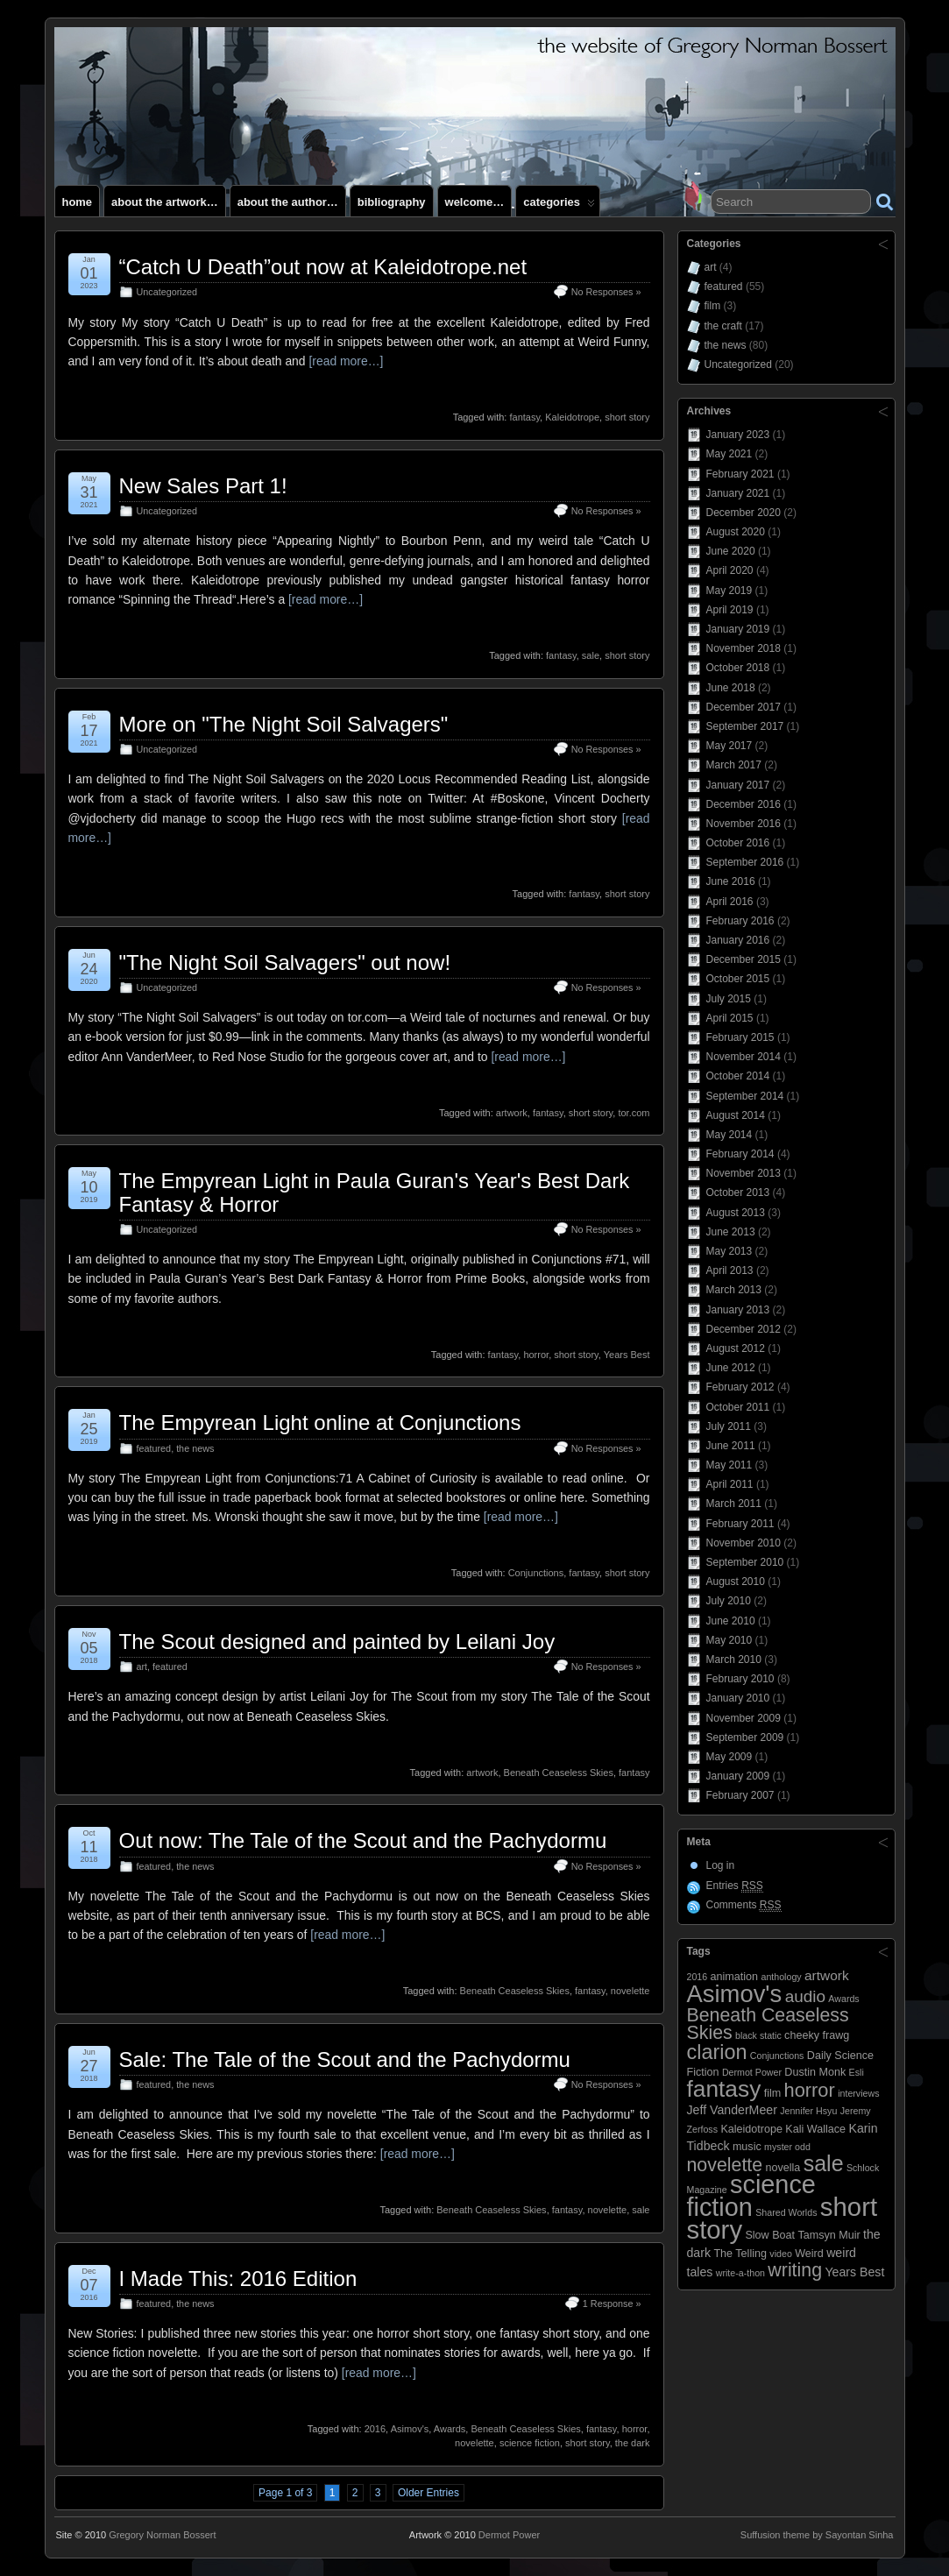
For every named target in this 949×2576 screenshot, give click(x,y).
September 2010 (745, 1562)
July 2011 (728, 1426)
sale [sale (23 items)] (824, 2163)
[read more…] (345, 361)
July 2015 (728, 999)
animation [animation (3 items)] (735, 1977)
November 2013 (743, 1173)
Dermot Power (509, 2535)
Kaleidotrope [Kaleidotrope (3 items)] (751, 2129)
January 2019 (738, 629)
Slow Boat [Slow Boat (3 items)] (770, 2235)
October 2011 (738, 1407)
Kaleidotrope (572, 417)
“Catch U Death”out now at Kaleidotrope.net (323, 267)
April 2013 (730, 1270)
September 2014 (745, 1096)
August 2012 (735, 1348)
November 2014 (743, 1057)
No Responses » (606, 292)
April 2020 (730, 570)
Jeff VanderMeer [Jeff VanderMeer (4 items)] (732, 2110)
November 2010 (743, 1543)
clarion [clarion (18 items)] (717, 2052)
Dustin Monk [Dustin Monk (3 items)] (815, 2072)
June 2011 (730, 1446)
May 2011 (729, 1465)
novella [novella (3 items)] (782, 2168)
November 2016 (743, 823)
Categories (559, 205)
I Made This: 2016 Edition (238, 2278)
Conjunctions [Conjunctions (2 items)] (777, 2055)
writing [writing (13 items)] (795, 2270)
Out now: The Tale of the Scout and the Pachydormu (363, 1840)
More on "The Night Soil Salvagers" (284, 724)
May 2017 (729, 746)
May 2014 (729, 1135)
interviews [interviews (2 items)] (858, 2093)
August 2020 (735, 532)
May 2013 (729, 1251)
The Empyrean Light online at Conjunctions (320, 1422)
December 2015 (743, 959)
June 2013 (730, 1232)
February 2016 (740, 921)
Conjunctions (536, 1573)
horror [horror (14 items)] (809, 2090)
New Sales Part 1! (203, 486)
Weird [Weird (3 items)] (809, 2253)
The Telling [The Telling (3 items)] (740, 2253)
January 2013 (738, 1310)
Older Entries (428, 2493)
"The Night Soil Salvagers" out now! (285, 962)
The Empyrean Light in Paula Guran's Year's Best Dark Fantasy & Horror (374, 1192)
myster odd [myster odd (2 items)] (787, 2146)
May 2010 (729, 1640)
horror (536, 1354)
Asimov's (410, 2429)
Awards (449, 2429)
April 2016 (730, 901)
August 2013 (735, 1213)
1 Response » (612, 2303)
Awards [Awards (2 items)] (843, 1998)
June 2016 (730, 881)
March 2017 (733, 765)
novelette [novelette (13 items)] (725, 2165)
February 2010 (740, 1679)
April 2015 (730, 1018)
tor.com (633, 1113)
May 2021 (729, 454)
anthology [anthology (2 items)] (781, 1976)
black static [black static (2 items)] (758, 2035)
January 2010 (738, 1698)
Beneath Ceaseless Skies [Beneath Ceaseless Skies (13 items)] (768, 2023)
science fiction (529, 2443)
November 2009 (743, 1718)
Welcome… (475, 202)
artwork (512, 1113)
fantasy (524, 417)
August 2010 (735, 1581)
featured (154, 1448)
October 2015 (738, 979)
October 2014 (738, 1076)
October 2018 (738, 668)
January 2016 (738, 940)
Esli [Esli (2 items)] (856, 2072)
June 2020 (730, 551)
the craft (723, 326)
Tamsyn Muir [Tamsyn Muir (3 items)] (828, 2235)
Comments (744, 1905)
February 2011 (740, 1524)
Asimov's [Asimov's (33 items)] (735, 1993)
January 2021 (738, 493)
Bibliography (392, 202)
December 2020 (743, 512)
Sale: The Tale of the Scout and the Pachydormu (344, 2059)
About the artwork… (164, 202)
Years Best (627, 1354)
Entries (734, 1886)
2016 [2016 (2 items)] (697, 1976)
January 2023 (738, 434)
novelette (630, 1990)
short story (627, 417)
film (713, 306)
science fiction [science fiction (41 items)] (751, 2195)
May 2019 (729, 590)
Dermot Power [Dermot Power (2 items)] (752, 2072)
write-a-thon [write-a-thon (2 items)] (740, 2273)
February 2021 (740, 474)
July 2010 (728, 1601)
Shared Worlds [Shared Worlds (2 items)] (786, 2212)
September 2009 (745, 1737)
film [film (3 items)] (773, 2093)
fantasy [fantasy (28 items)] (724, 2089)
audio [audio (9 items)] (805, 1996)
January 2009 (738, 1776)
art (142, 1666)
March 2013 (733, 1290)
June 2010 (730, 1621)
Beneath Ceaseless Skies (558, 1772)
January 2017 (738, 785)
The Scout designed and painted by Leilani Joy (337, 1641)
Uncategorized (167, 292)
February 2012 (740, 1387)
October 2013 (738, 1192)
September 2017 (745, 726)
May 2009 (729, 1757)
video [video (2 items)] (780, 2253)
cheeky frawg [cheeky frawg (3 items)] (816, 2035)
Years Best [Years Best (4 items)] (854, 2272)
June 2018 (730, 688)
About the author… (287, 202)
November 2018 (743, 648)
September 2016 (745, 862)
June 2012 (730, 1368)
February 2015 (740, 1037)
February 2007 (740, 1795)
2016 (375, 2429)
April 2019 (730, 610)
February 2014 (740, 1154)
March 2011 (733, 1503)
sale (590, 655)
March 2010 (733, 1659)
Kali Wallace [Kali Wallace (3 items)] (815, 2129)
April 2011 (730, 1484)
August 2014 (735, 1115)
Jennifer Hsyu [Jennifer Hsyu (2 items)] (808, 2110)
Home (77, 202)
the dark (632, 2443)
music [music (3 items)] (747, 2147)
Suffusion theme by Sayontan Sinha (817, 2535)
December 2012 (743, 1329)
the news (195, 1448)
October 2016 (738, 843)
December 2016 (743, 804)
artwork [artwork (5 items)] (826, 1975)
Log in (720, 1865)
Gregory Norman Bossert (162, 2535)
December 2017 (743, 707)
